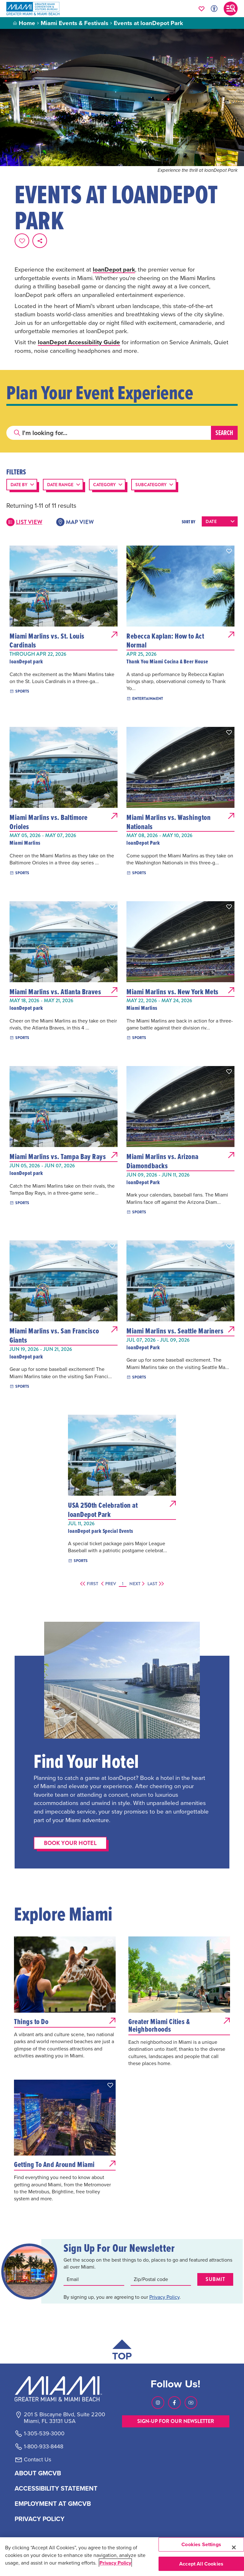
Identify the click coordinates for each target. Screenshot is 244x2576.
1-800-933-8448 (43, 2446)
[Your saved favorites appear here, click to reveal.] (202, 9)
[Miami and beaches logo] (64, 2388)
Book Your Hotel (70, 1843)
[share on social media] (39, 240)
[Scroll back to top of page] (122, 2351)
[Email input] (94, 2279)
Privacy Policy (164, 2296)
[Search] (108, 433)
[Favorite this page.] (22, 240)
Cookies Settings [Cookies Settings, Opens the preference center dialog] (201, 2544)
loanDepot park (114, 269)
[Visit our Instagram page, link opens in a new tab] (158, 2402)
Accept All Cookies (201, 2563)
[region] (122, 2556)
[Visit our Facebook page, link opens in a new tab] (174, 2402)
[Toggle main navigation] (231, 9)
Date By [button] (18, 484)
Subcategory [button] (150, 484)
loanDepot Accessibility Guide (79, 342)
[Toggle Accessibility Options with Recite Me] (214, 9)
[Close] (234, 2547)
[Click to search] (17, 433)
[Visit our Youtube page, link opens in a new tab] (191, 2402)
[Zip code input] (161, 2279)
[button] (112, 551)
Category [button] (104, 484)
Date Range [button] (60, 484)
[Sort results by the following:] (220, 521)
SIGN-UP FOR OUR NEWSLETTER (175, 2421)
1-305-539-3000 (44, 2433)
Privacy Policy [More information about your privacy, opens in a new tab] (115, 2562)
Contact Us (37, 2459)
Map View (75, 522)
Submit (215, 2279)
